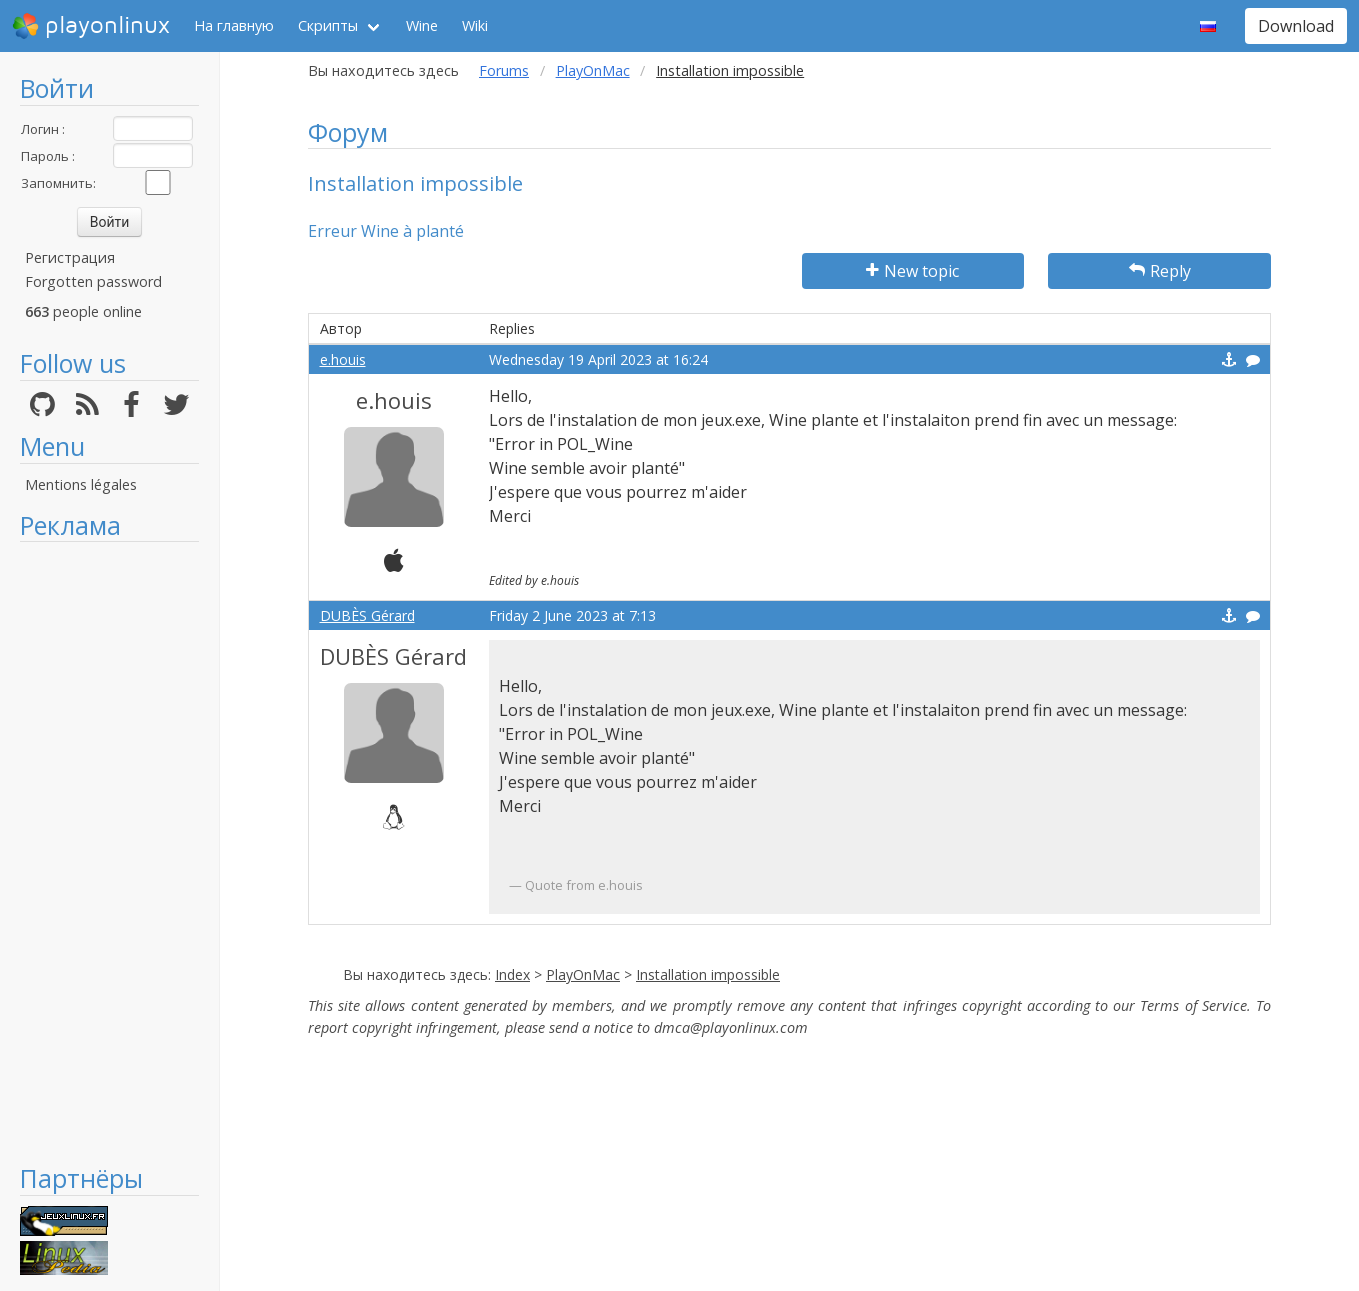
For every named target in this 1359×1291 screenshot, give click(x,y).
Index (512, 974)
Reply (1160, 271)
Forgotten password (93, 281)
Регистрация (70, 257)
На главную (234, 25)
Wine (422, 25)
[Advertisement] (109, 852)
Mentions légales (81, 484)
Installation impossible (708, 974)
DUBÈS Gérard (367, 615)
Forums (504, 70)
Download (1296, 26)
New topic (912, 271)
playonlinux (91, 26)
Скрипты (328, 25)
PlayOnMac (593, 70)
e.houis (343, 359)
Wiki (475, 25)
